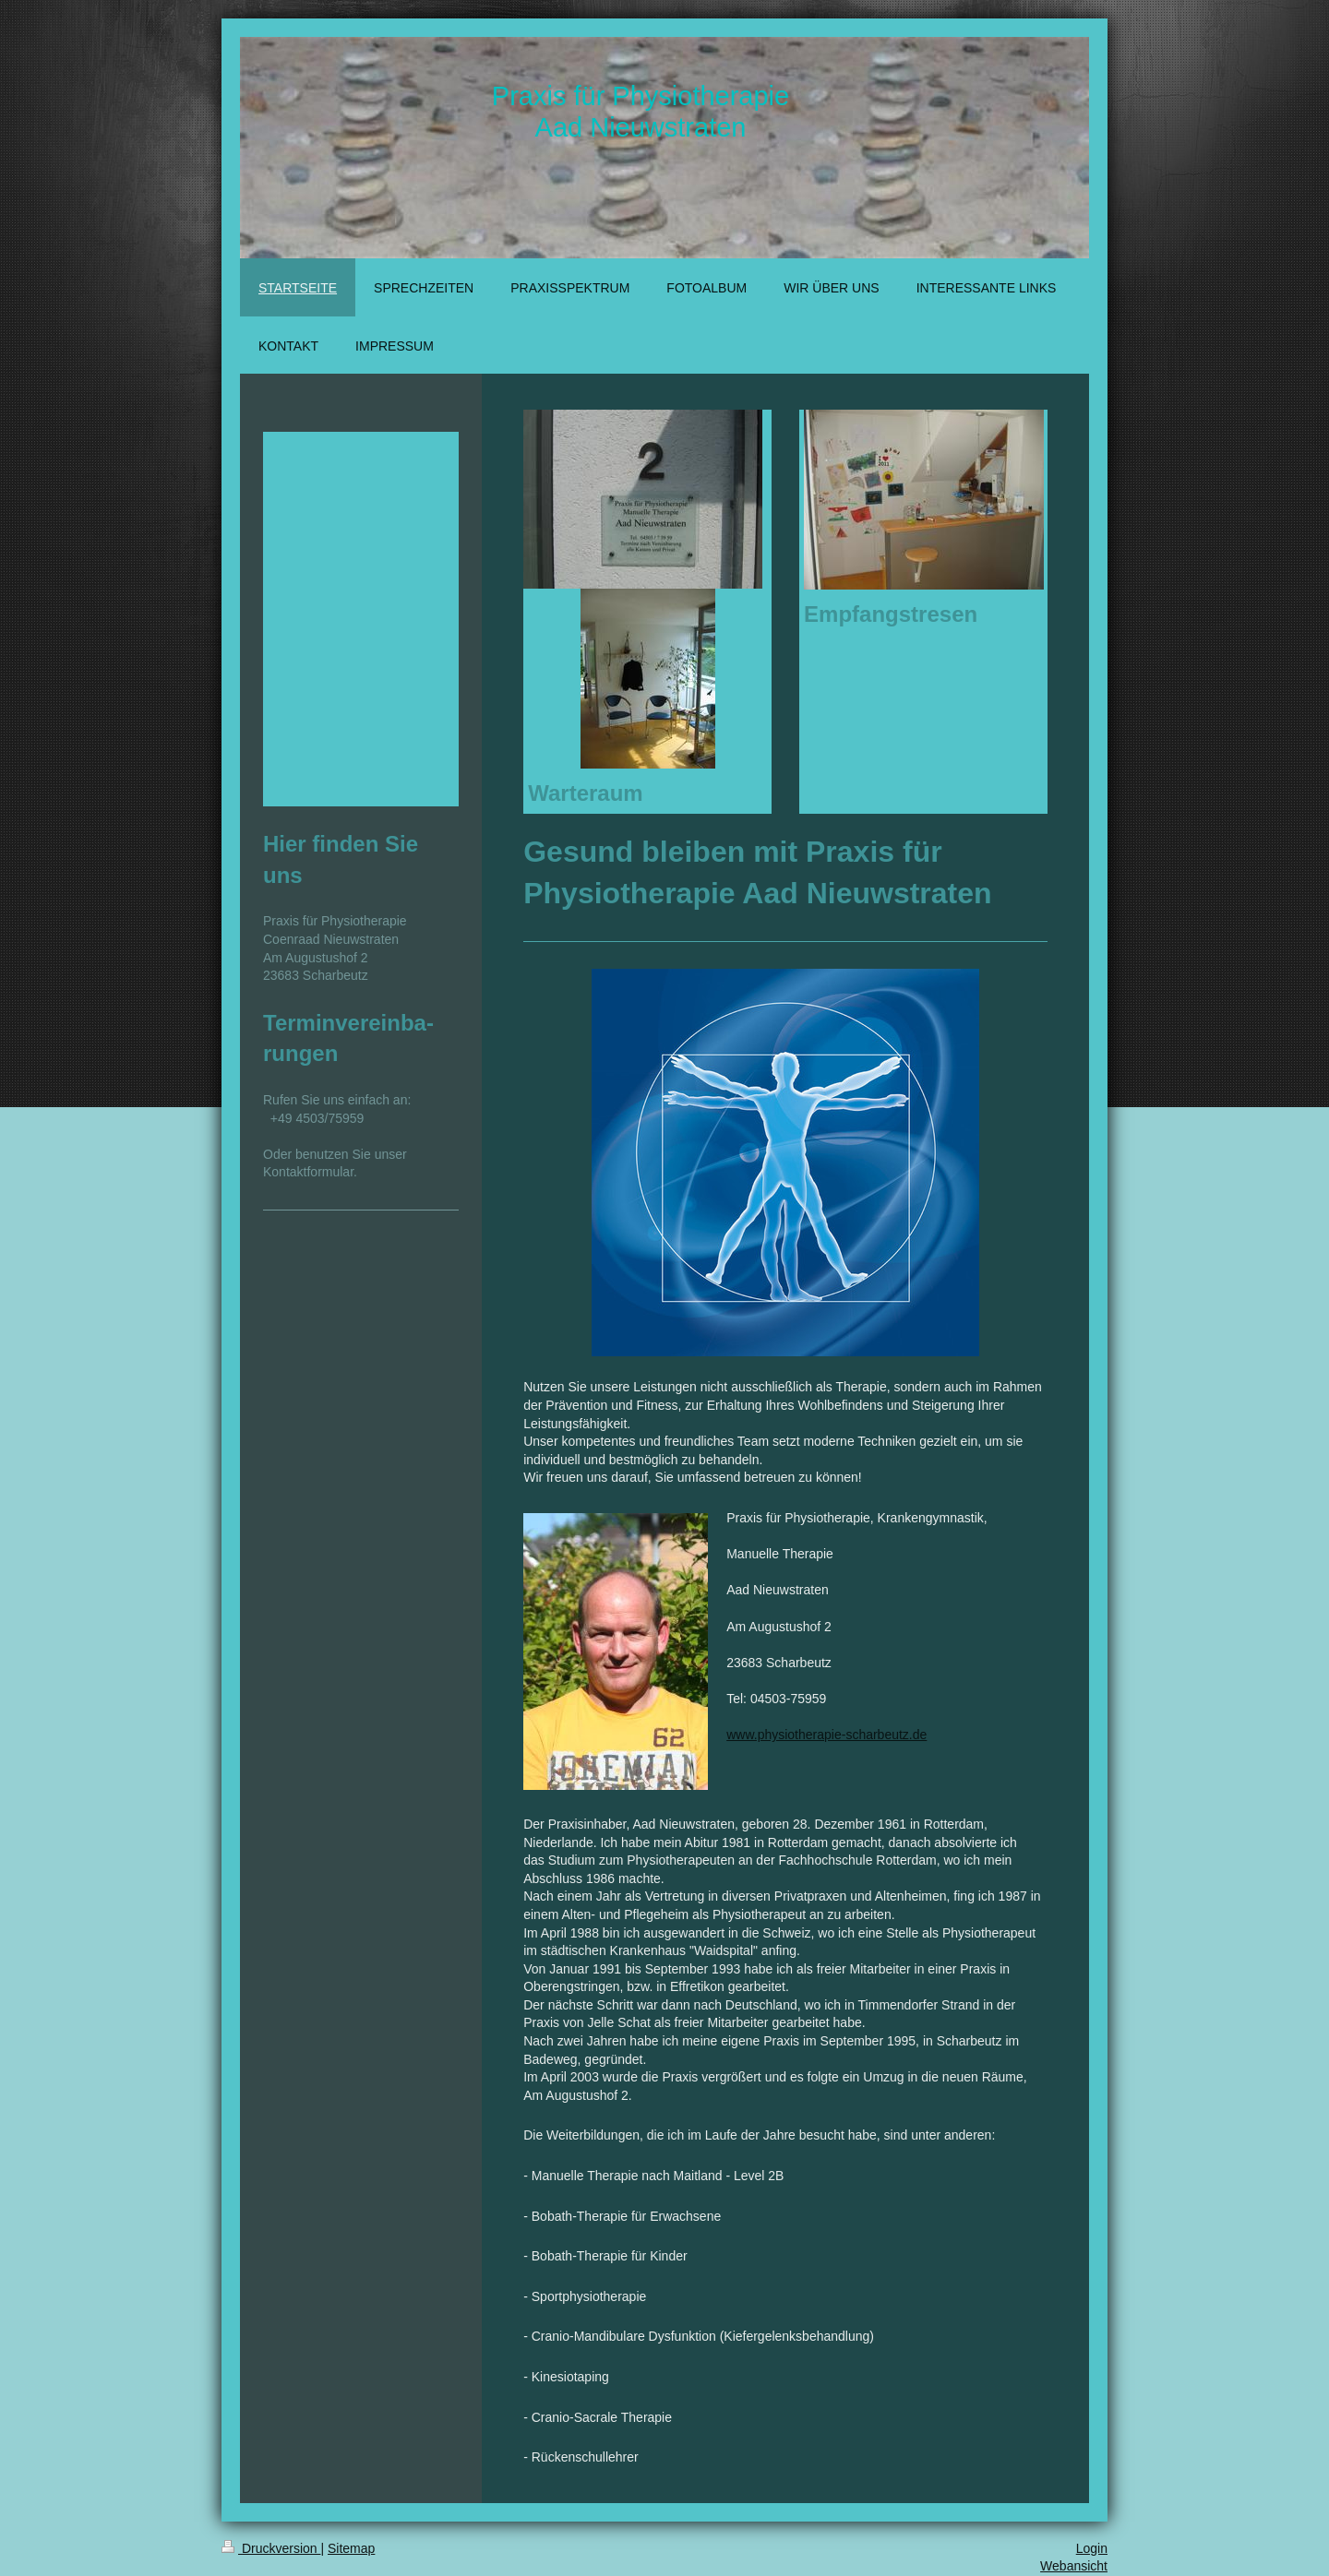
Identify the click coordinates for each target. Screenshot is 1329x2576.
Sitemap (351, 2548)
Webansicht (1074, 2565)
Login (1092, 2548)
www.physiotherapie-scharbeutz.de (826, 1734)
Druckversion (271, 2548)
